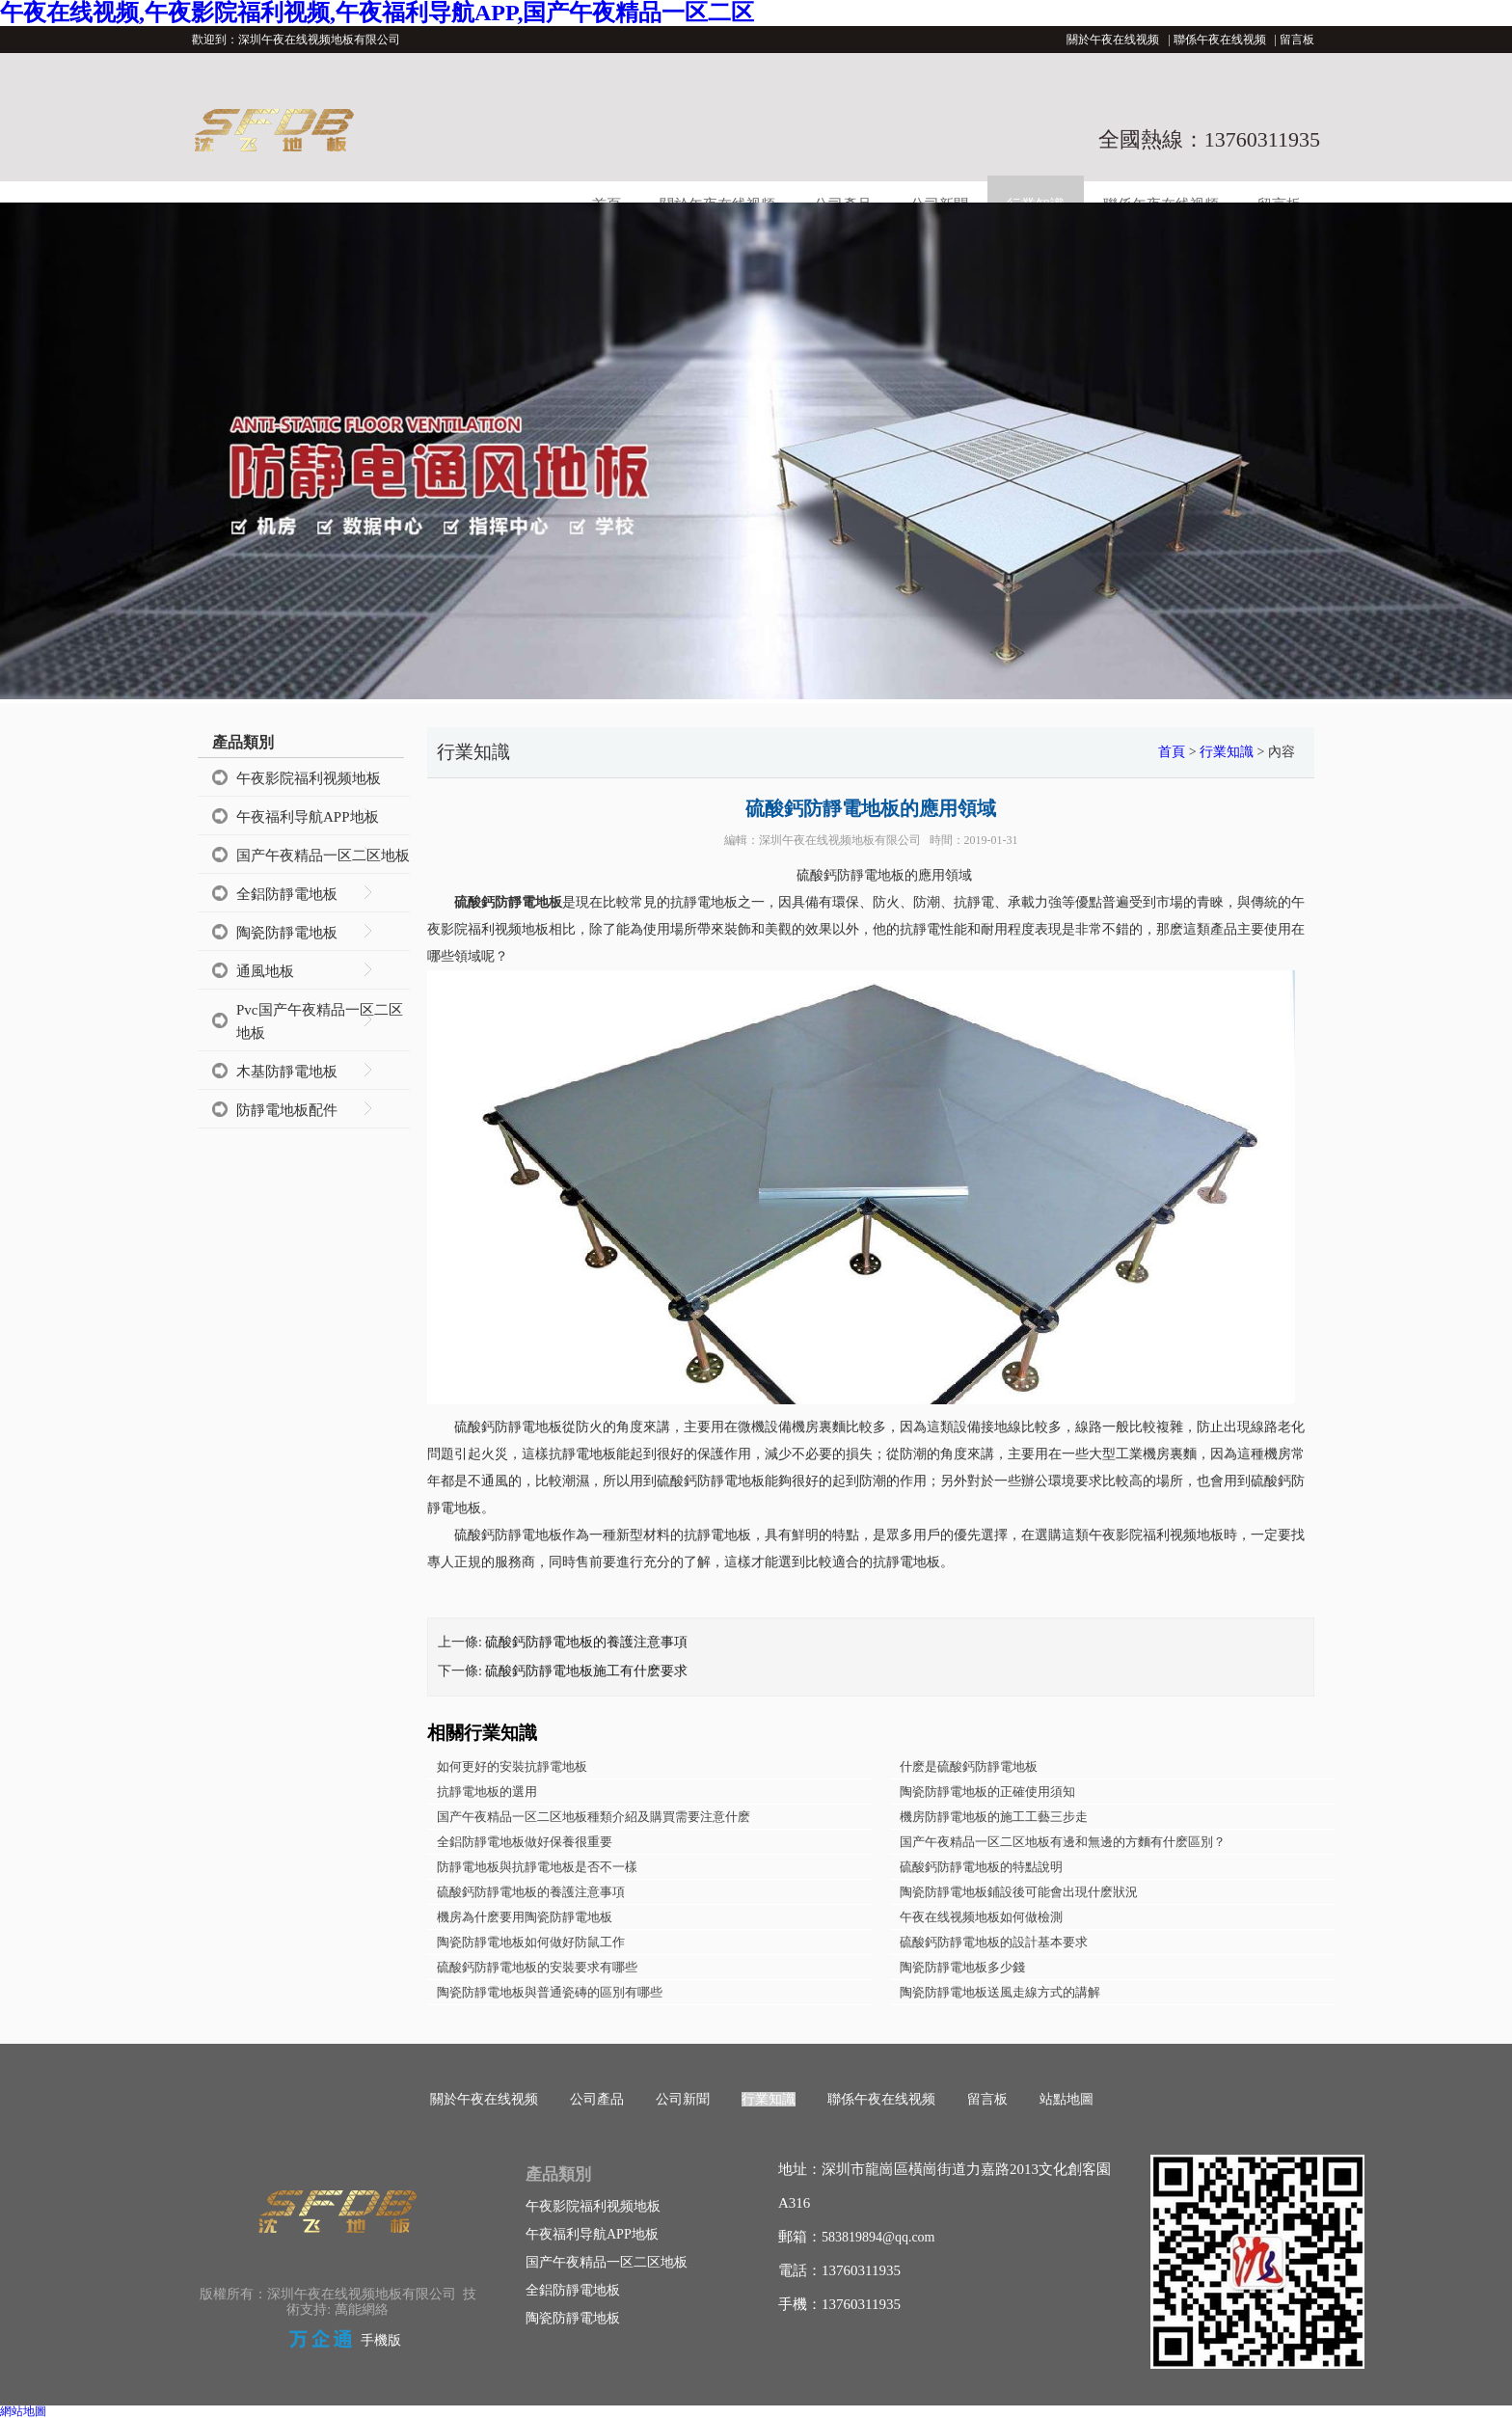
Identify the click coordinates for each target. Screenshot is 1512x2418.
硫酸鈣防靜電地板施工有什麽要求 (586, 1671)
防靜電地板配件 (287, 1110)
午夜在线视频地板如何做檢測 (981, 1917)
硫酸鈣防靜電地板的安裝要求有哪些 (537, 1967)
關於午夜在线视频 (1112, 39)
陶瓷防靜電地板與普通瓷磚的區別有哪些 (549, 1992)
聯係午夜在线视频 (1220, 39)
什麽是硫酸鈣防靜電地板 (969, 1766)
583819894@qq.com (878, 2237)
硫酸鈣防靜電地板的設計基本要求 (994, 1942)
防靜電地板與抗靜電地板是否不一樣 (537, 1867)
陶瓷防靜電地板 (287, 932)
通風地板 (265, 971)
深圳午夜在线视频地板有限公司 (840, 840)
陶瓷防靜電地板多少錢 (962, 1967)
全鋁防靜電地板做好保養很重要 (524, 1841)
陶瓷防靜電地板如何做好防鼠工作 (531, 1942)
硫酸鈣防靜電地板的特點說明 (981, 1867)
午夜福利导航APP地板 (307, 817)
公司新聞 (683, 2099)
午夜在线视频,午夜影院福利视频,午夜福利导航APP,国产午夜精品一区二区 (377, 12)
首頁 (1171, 752)
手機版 (381, 2340)
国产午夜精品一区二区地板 (323, 855)
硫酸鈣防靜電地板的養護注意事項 (586, 1642)
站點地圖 (1067, 2099)
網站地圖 (23, 2411)
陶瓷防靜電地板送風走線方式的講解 (1000, 1992)
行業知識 (1227, 752)
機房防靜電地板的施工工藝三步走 (994, 1816)
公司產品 (597, 2099)
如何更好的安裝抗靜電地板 (512, 1766)
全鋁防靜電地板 (287, 894)
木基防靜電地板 (287, 1071)
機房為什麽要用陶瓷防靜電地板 (524, 1917)
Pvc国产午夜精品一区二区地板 (319, 1021)
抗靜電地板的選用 (487, 1791)
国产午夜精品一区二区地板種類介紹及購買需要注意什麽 (593, 1816)
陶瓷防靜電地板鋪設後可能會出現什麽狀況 (1019, 1892)
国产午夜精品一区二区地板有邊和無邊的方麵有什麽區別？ (1063, 1841)
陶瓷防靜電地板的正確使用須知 (987, 1791)
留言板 (1297, 39)
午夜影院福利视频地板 (308, 778)
